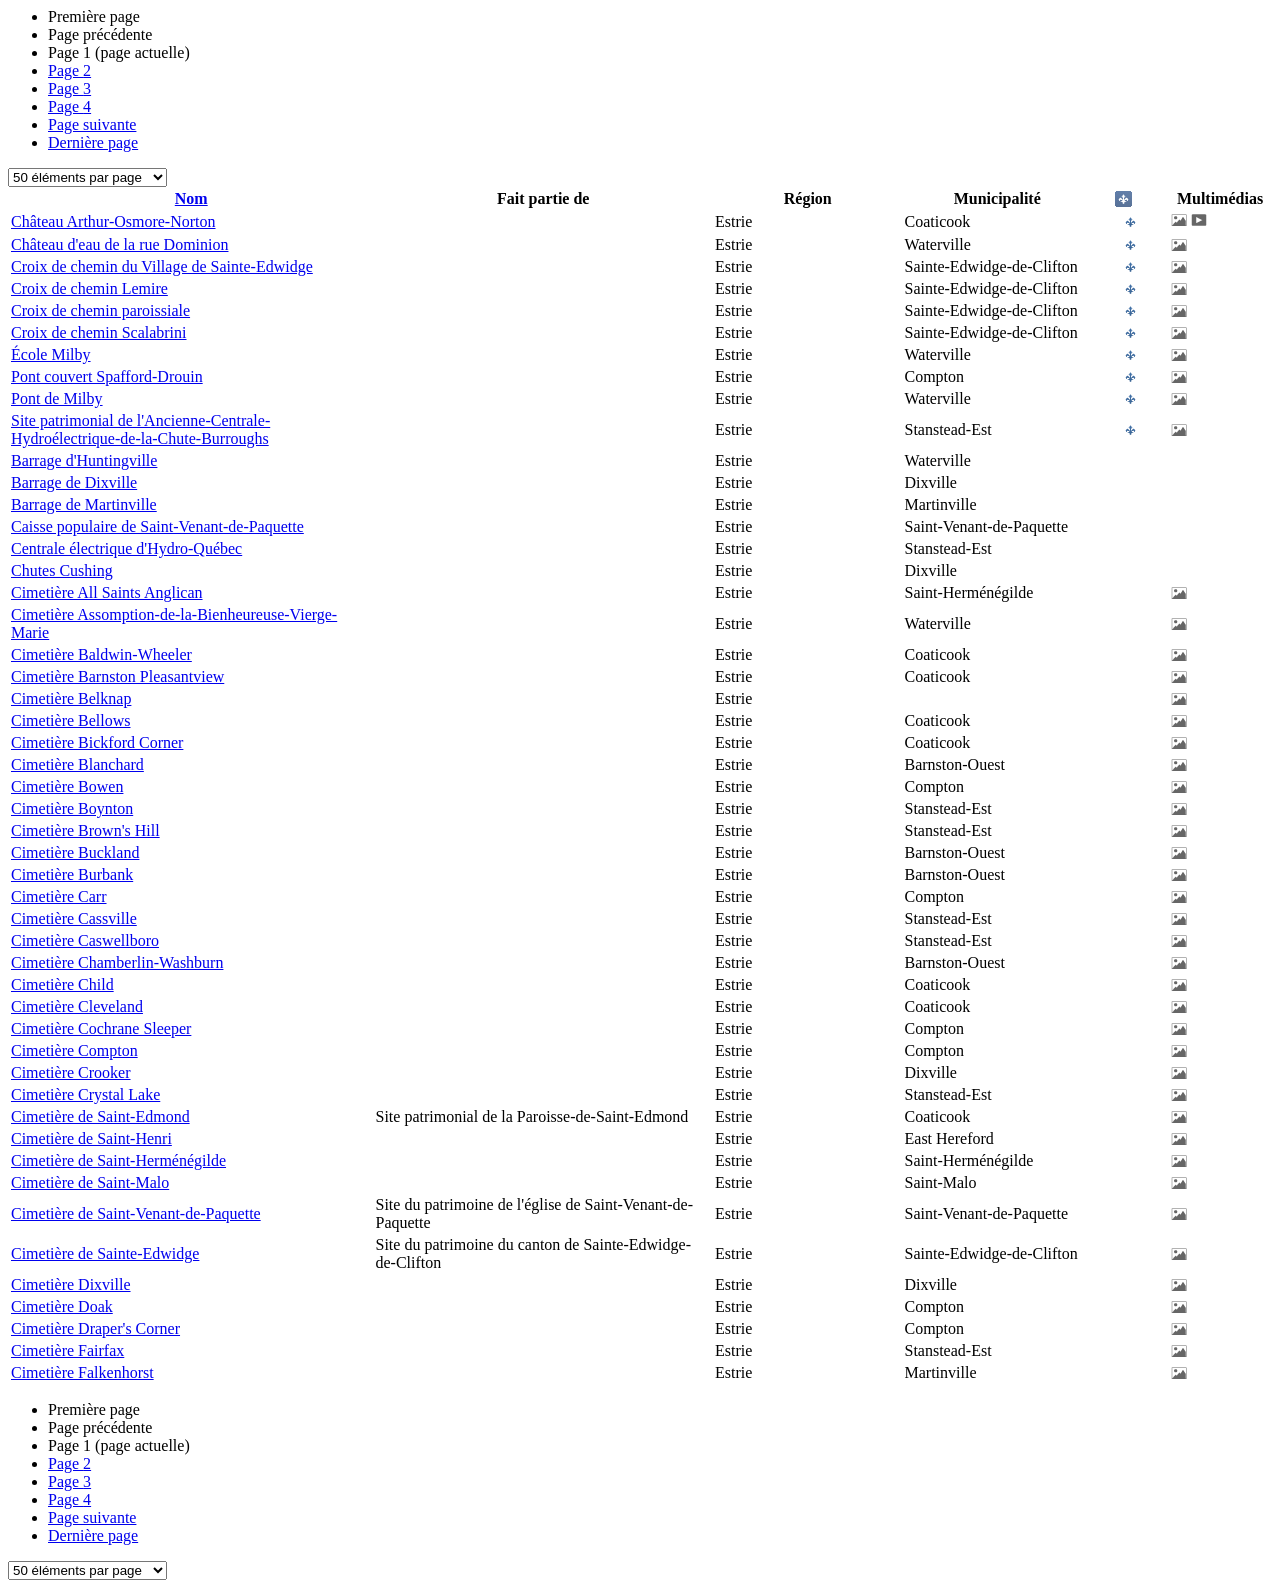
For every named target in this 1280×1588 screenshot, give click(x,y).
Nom (191, 198)
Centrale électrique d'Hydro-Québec (126, 548)
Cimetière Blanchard (77, 764)
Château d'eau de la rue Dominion (119, 244)
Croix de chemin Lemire (89, 288)
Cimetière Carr (59, 896)
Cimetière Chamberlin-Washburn (117, 962)
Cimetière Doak (62, 1306)
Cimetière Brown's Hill (85, 830)
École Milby (51, 354)
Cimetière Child (62, 984)
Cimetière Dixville (71, 1284)
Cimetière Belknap (71, 698)
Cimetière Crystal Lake (85, 1094)
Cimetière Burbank (72, 874)
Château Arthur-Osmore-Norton (113, 221)
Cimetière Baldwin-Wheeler (101, 654)
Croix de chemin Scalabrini (99, 332)
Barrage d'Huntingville (84, 460)
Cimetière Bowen (67, 786)
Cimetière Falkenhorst (82, 1372)
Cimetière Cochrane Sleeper (101, 1028)
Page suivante (92, 124)
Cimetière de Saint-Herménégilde (118, 1160)
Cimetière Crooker (71, 1072)
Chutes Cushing (62, 570)
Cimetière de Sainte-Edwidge (105, 1253)
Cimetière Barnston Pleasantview (117, 676)
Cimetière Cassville (74, 918)
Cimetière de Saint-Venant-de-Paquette (136, 1213)
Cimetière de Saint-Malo (90, 1182)
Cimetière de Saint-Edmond (100, 1116)
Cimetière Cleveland (77, 1006)
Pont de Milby (57, 398)
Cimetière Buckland (75, 852)
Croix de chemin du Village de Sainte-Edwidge (162, 266)
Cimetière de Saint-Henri (91, 1138)
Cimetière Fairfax (67, 1350)
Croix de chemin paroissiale (100, 310)
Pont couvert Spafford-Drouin (107, 376)
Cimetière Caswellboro (85, 940)
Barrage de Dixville (74, 482)
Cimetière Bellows (71, 720)
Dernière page (93, 142)
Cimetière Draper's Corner (95, 1328)
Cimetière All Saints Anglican (107, 592)
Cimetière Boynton (72, 808)
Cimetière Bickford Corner (97, 742)
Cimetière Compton (74, 1050)
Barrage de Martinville (84, 504)
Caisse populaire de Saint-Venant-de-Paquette (157, 526)
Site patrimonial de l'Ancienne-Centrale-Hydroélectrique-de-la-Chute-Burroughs (140, 429)
